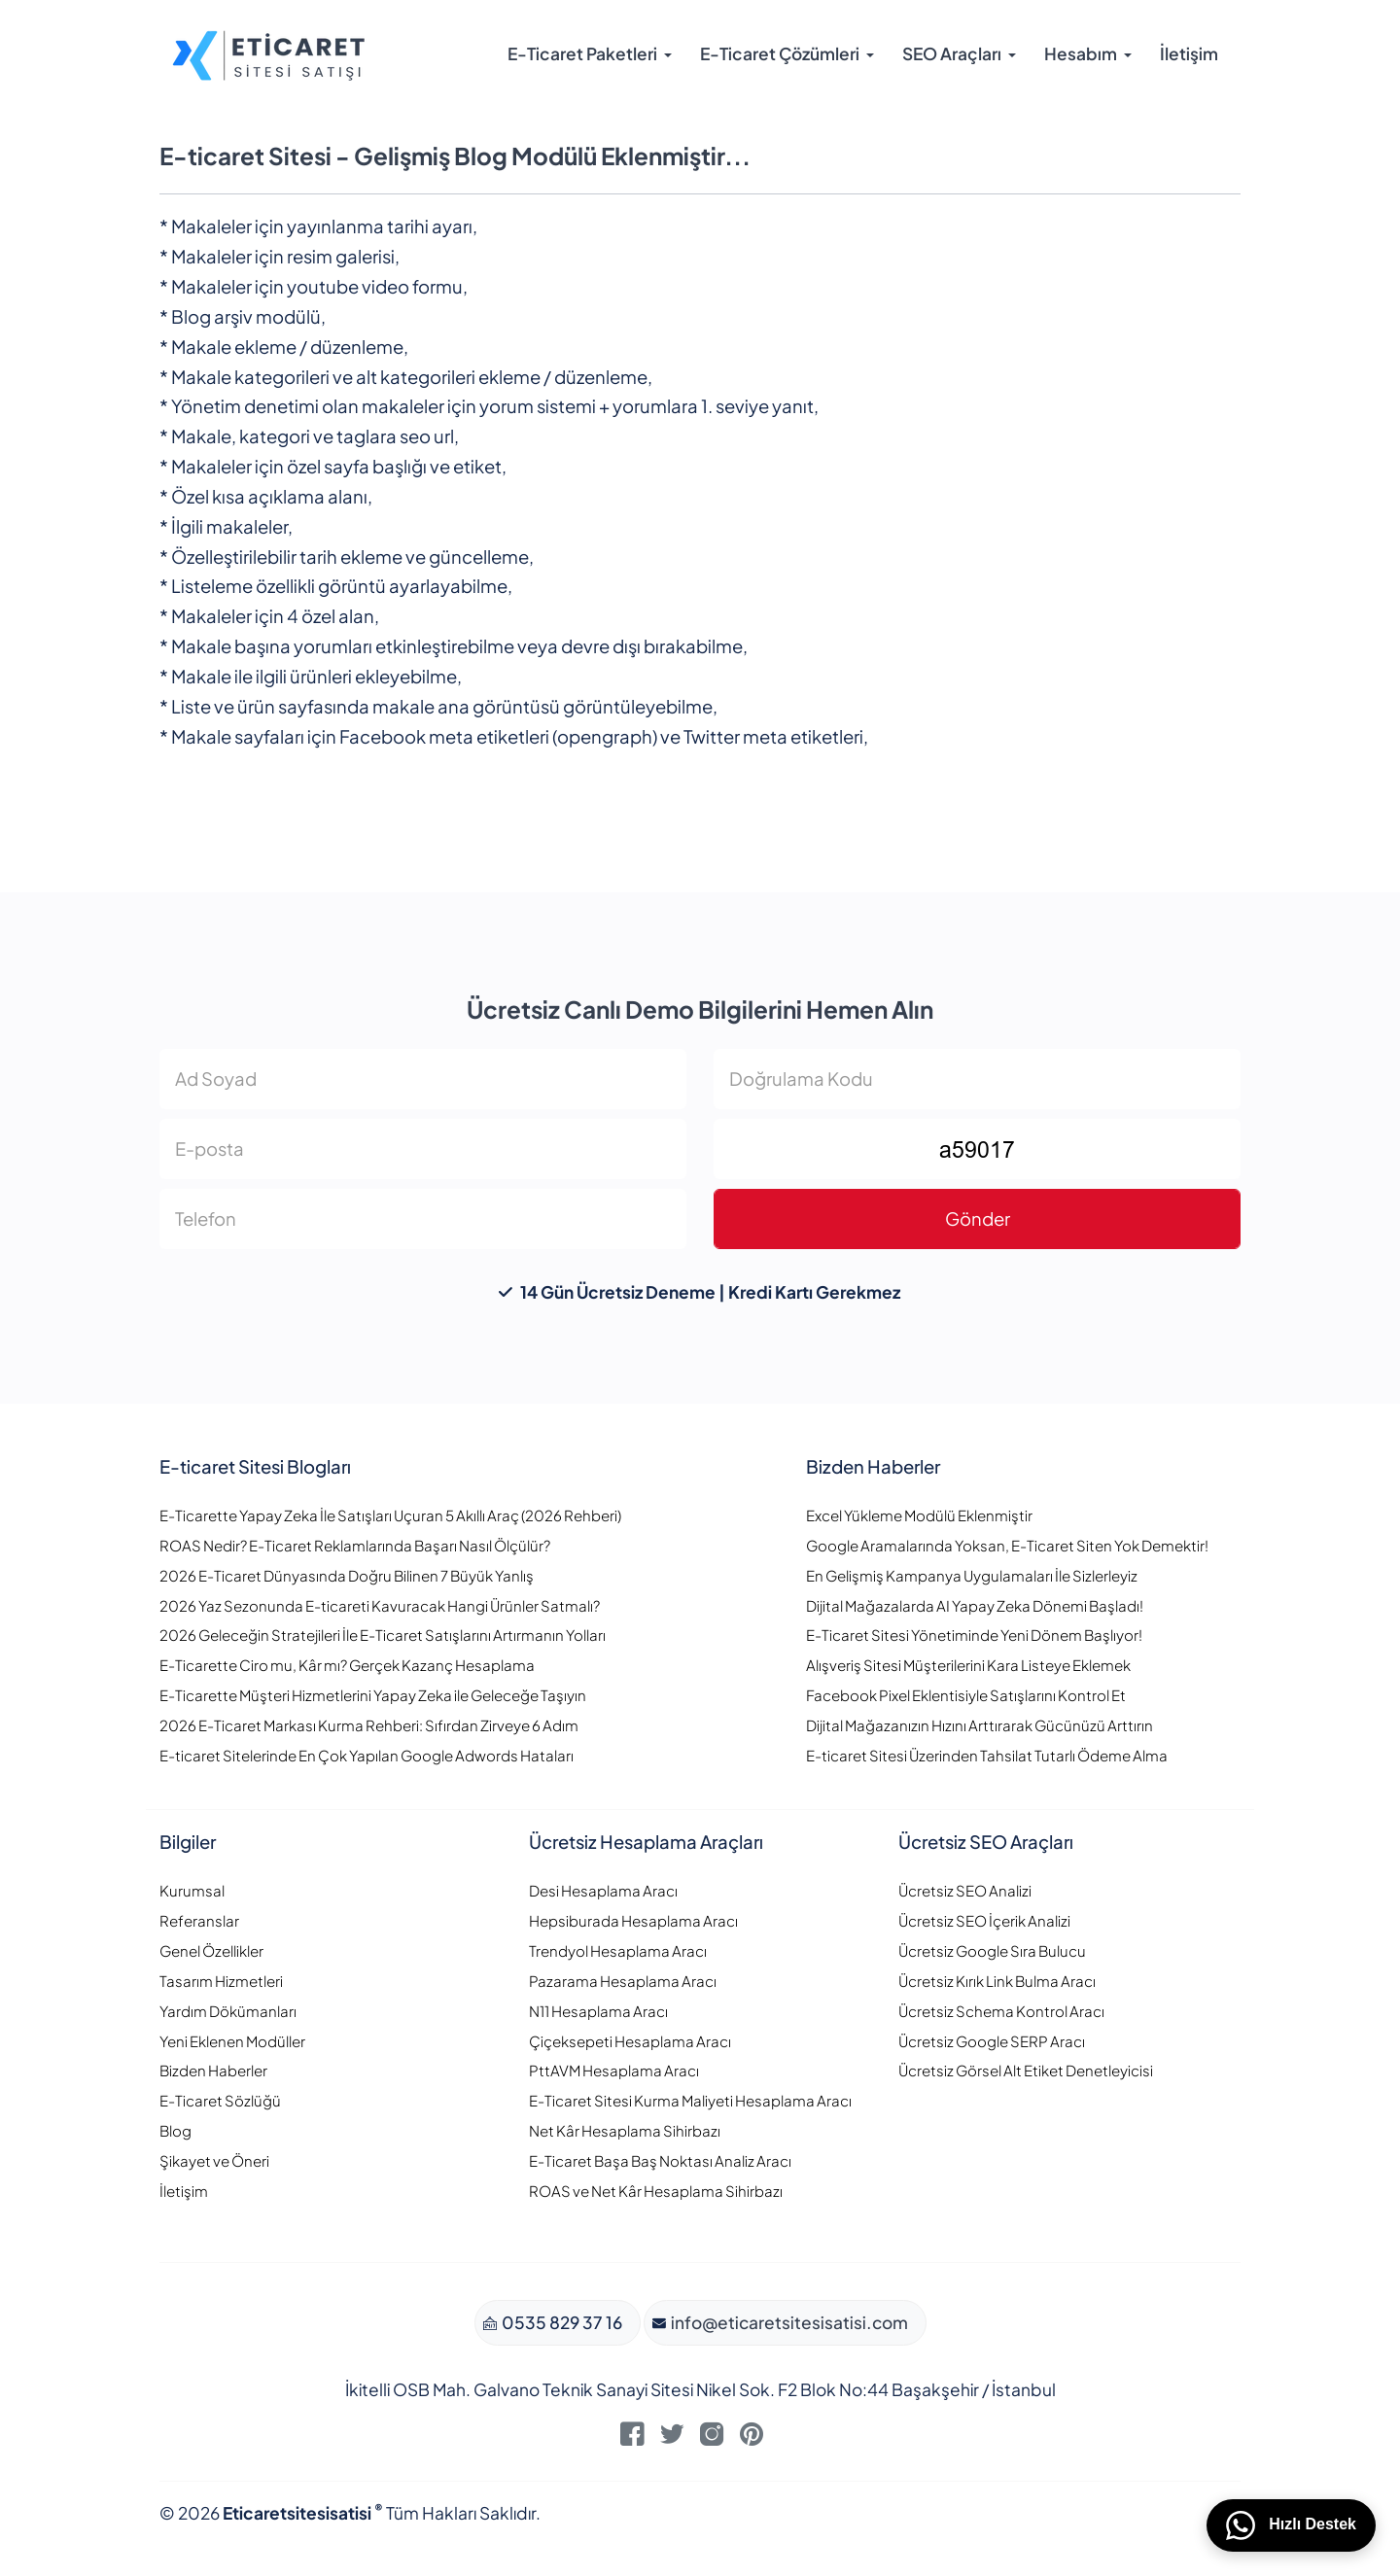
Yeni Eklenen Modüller (232, 2041)
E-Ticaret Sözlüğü (220, 2100)
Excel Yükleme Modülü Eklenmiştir (919, 1515)
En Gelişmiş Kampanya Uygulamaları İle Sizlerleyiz (972, 1575)
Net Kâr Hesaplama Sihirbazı (624, 2130)
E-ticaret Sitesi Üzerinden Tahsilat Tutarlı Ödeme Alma (987, 1755)
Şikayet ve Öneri (214, 2160)
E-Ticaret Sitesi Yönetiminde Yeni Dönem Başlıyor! (974, 1634)
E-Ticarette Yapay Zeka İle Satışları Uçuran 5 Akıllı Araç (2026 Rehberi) (390, 1515)
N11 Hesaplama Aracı (598, 2011)
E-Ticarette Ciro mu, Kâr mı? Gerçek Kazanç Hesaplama (347, 1664)
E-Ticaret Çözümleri (779, 53)
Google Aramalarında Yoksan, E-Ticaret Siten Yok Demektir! (1007, 1545)
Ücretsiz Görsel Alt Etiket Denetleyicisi (1025, 2070)
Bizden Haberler (213, 2070)
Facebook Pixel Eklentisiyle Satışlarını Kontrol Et (966, 1695)
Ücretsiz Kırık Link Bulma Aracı (997, 1980)
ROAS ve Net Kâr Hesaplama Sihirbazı (656, 2190)
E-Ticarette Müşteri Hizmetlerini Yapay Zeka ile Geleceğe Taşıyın (372, 1695)
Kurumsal (192, 1890)
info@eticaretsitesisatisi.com (788, 2322)
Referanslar (199, 1920)
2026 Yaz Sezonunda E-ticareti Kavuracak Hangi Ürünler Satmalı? (379, 1605)
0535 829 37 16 (560, 2322)
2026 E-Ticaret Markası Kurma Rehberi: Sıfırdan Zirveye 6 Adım (368, 1725)
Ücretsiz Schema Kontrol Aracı (1001, 2011)
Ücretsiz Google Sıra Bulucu (992, 1950)
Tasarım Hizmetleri (221, 1980)
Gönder (977, 1218)
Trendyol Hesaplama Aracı (618, 1950)
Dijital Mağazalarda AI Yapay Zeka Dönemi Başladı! (974, 1605)
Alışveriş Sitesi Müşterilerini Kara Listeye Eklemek (968, 1664)
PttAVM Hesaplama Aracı (614, 2070)
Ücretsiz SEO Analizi (965, 1890)
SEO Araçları (951, 53)
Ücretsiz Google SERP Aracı (991, 2041)
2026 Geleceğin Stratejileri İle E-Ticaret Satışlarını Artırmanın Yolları (382, 1634)
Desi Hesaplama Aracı (603, 1890)
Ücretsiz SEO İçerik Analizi (984, 1920)
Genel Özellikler (211, 1950)
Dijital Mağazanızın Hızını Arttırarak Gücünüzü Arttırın (979, 1725)
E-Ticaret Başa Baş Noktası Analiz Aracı (660, 2160)
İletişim (1189, 53)
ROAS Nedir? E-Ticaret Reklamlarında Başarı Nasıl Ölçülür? (354, 1545)
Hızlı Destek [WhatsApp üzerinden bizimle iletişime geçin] (1291, 2525)
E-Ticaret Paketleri (582, 53)
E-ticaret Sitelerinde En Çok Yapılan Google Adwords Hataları (366, 1755)
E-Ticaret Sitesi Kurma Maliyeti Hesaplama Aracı (690, 2100)
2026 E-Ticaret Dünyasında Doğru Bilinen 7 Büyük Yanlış (346, 1575)
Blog (175, 2130)
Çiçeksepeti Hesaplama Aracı (630, 2041)
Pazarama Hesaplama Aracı (623, 1980)
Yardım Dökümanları (228, 2011)
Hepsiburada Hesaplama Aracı (633, 1920)
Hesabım (1080, 53)
